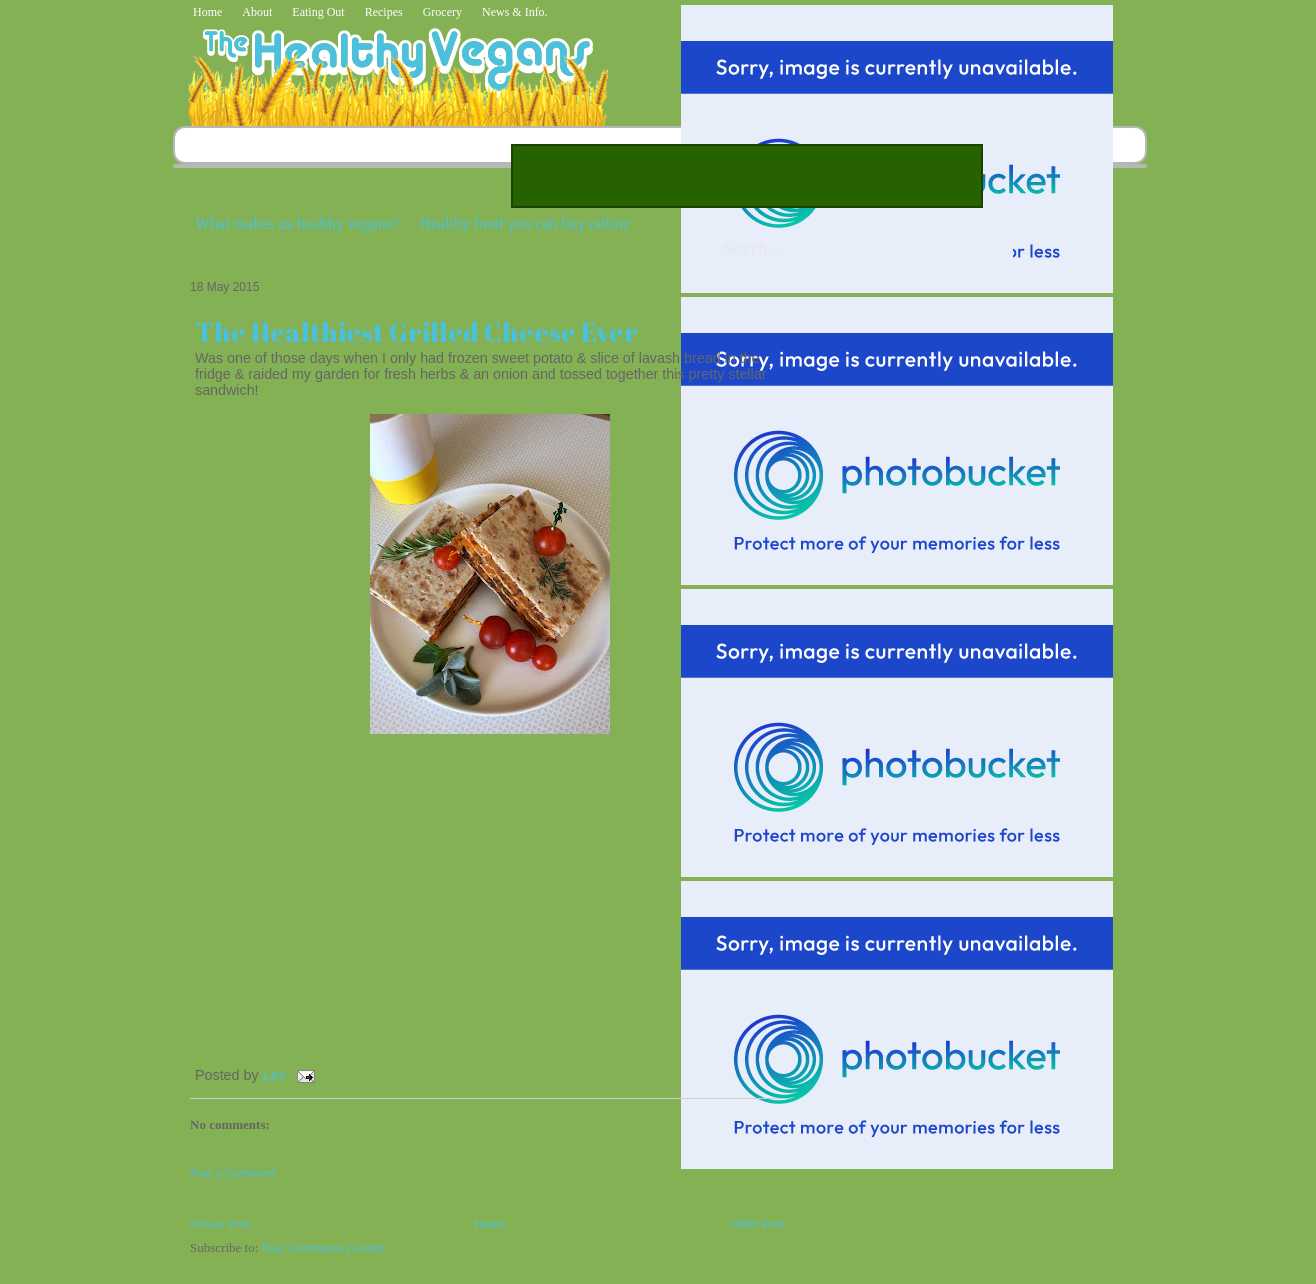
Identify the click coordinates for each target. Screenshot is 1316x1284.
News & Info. (515, 12)
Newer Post (220, 1223)
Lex (276, 1075)
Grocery (442, 12)
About (257, 12)
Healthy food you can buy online (524, 223)
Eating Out (318, 12)
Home (207, 12)
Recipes (384, 12)
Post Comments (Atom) (324, 1247)
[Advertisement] (747, 176)
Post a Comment (233, 1172)
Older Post (757, 1223)
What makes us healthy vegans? (297, 223)
